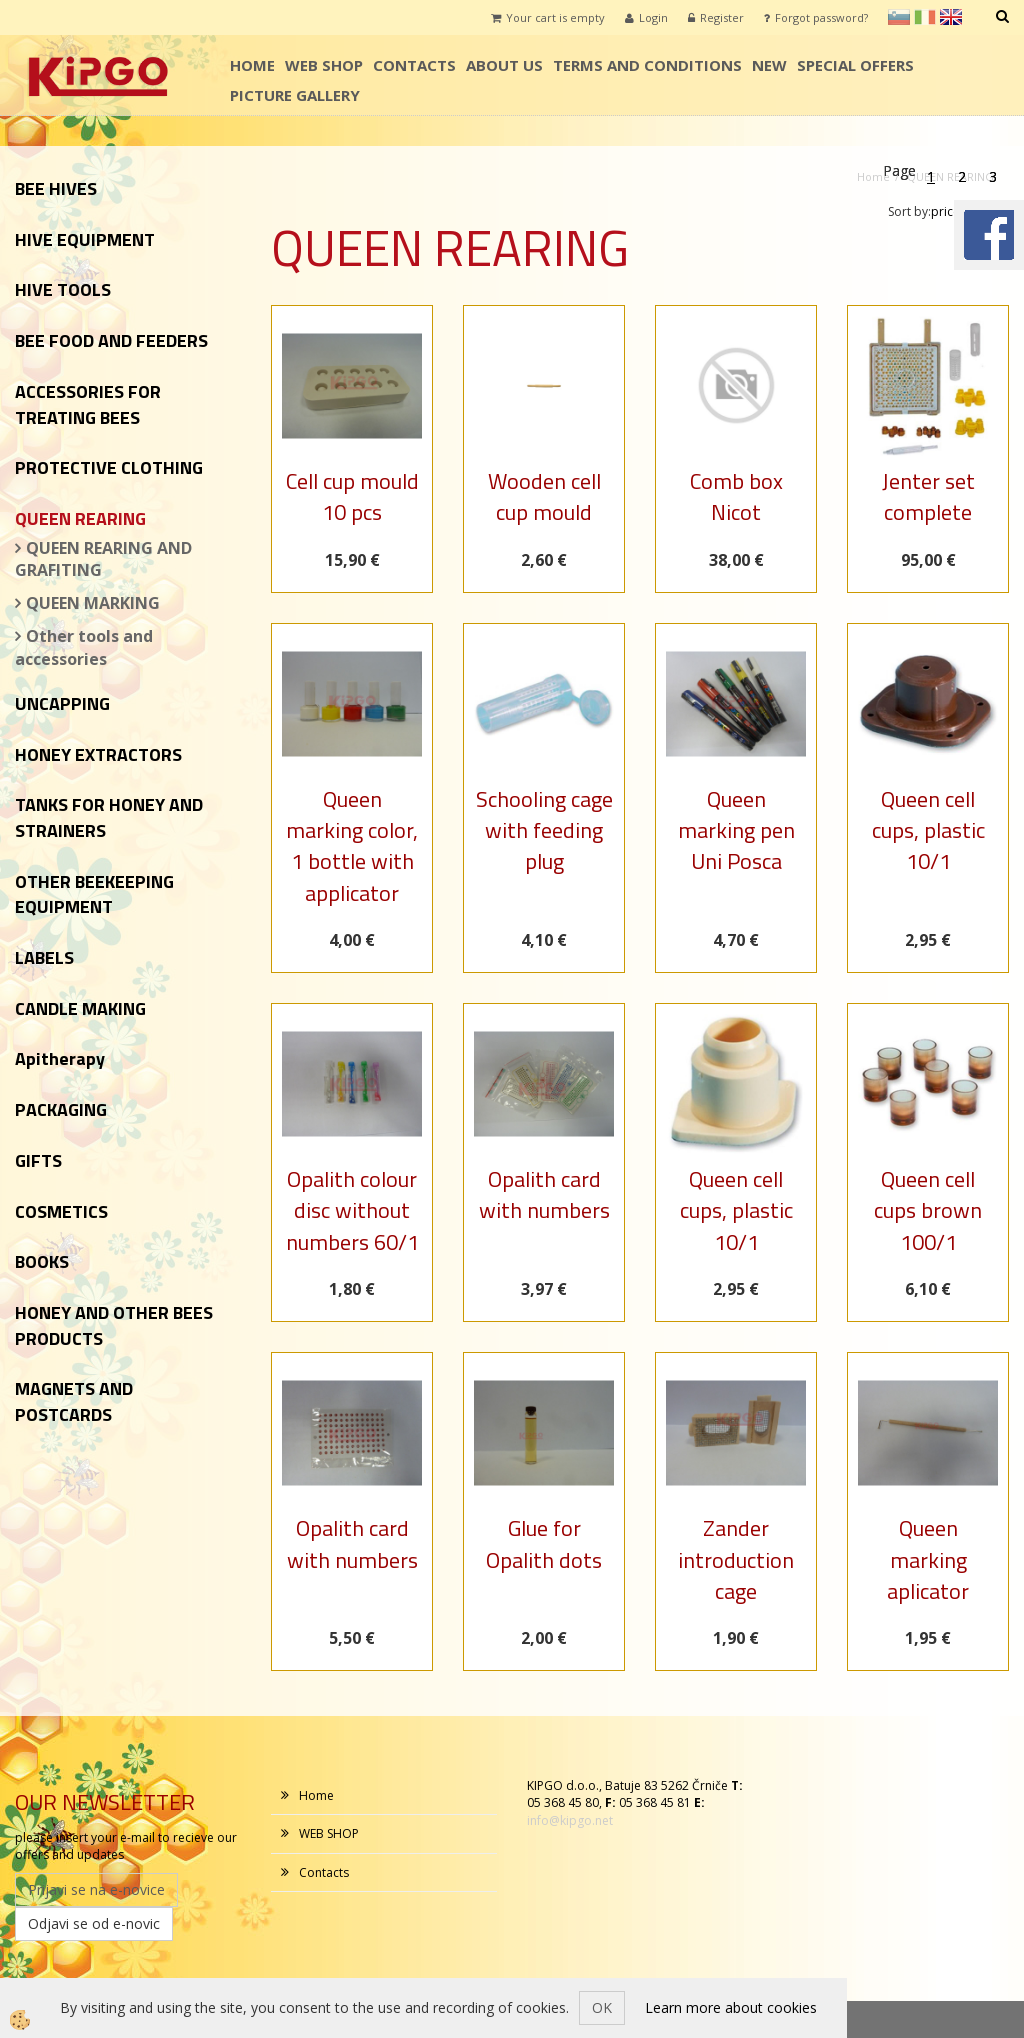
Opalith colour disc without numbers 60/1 (352, 1210)
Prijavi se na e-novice (96, 1889)
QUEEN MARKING (93, 603)
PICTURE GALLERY (295, 95)
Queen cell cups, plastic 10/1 (928, 830)
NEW (769, 65)
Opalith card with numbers (544, 1194)
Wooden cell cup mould (544, 496)
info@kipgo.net (570, 1820)
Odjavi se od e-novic (94, 1923)
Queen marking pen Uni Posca (736, 830)
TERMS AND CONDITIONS (647, 65)
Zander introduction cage (736, 1559)
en (951, 17)
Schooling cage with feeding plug (544, 830)
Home (252, 65)
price (951, 211)
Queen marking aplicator (928, 1559)
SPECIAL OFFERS (855, 65)
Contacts (414, 65)
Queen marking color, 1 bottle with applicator (352, 846)
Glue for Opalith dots (544, 1543)
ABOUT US (504, 65)
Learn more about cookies (731, 2007)
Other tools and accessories (84, 647)
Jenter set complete (928, 496)
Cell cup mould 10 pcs (352, 496)
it (925, 17)
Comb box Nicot (736, 496)
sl (899, 17)
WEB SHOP (324, 65)
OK (602, 2007)
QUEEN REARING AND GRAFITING (103, 559)
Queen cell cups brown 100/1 (928, 1210)
